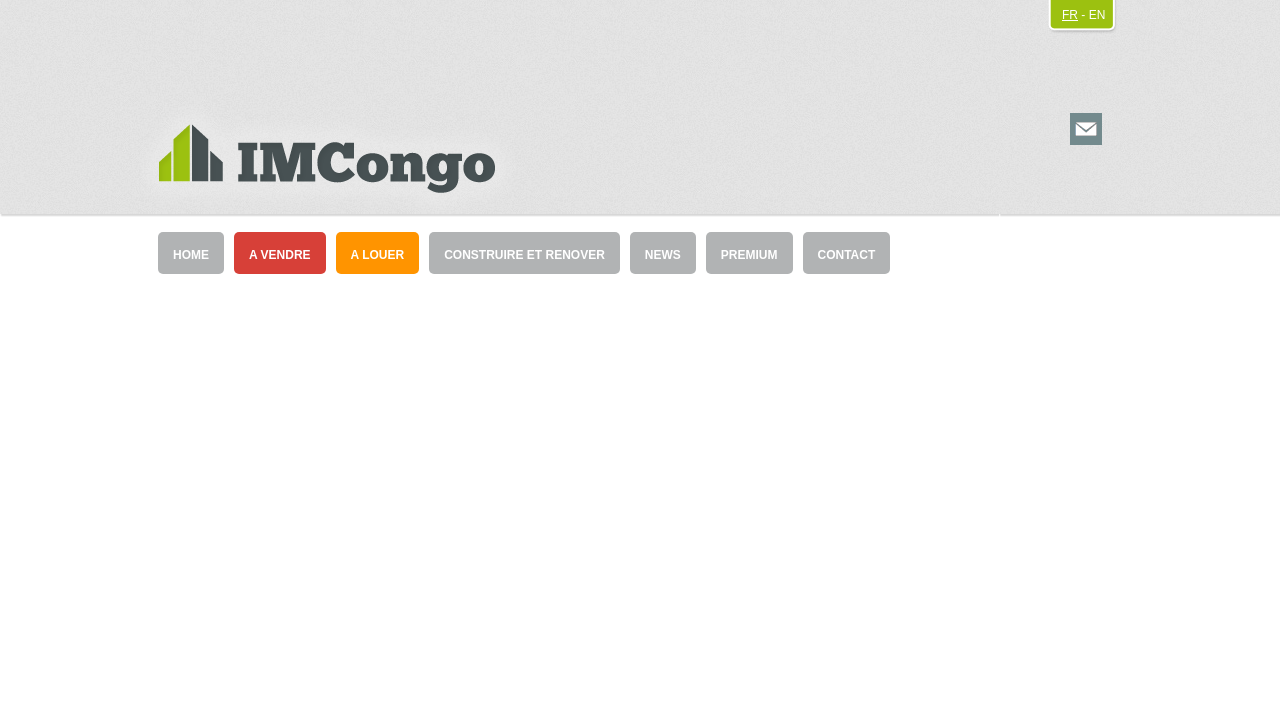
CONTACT (847, 255)
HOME (191, 255)
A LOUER (378, 255)
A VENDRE (280, 255)
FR (1070, 15)
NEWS (663, 255)
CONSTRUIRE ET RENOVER (524, 255)
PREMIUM (749, 255)
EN (1097, 15)
